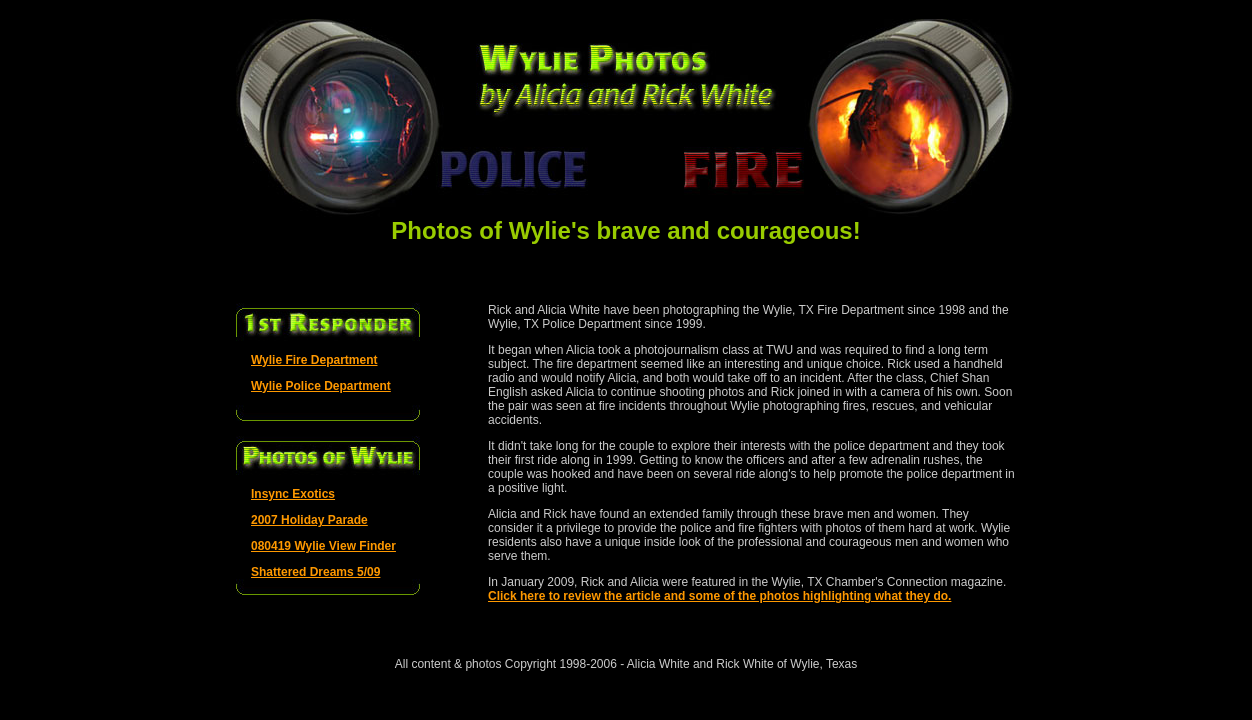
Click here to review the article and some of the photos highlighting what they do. (719, 596)
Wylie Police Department (321, 386)
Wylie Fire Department (314, 360)
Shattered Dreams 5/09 (315, 572)
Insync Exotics (293, 494)
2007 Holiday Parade (309, 520)
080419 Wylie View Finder (323, 546)
